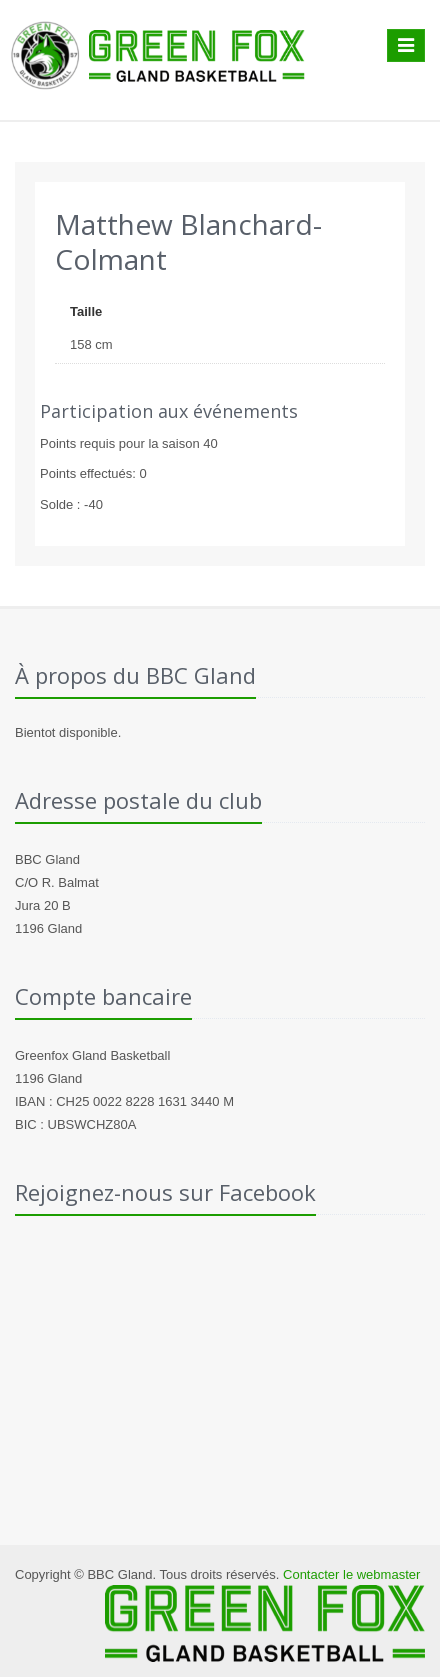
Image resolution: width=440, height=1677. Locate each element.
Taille (86, 311)
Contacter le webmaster (351, 1574)
